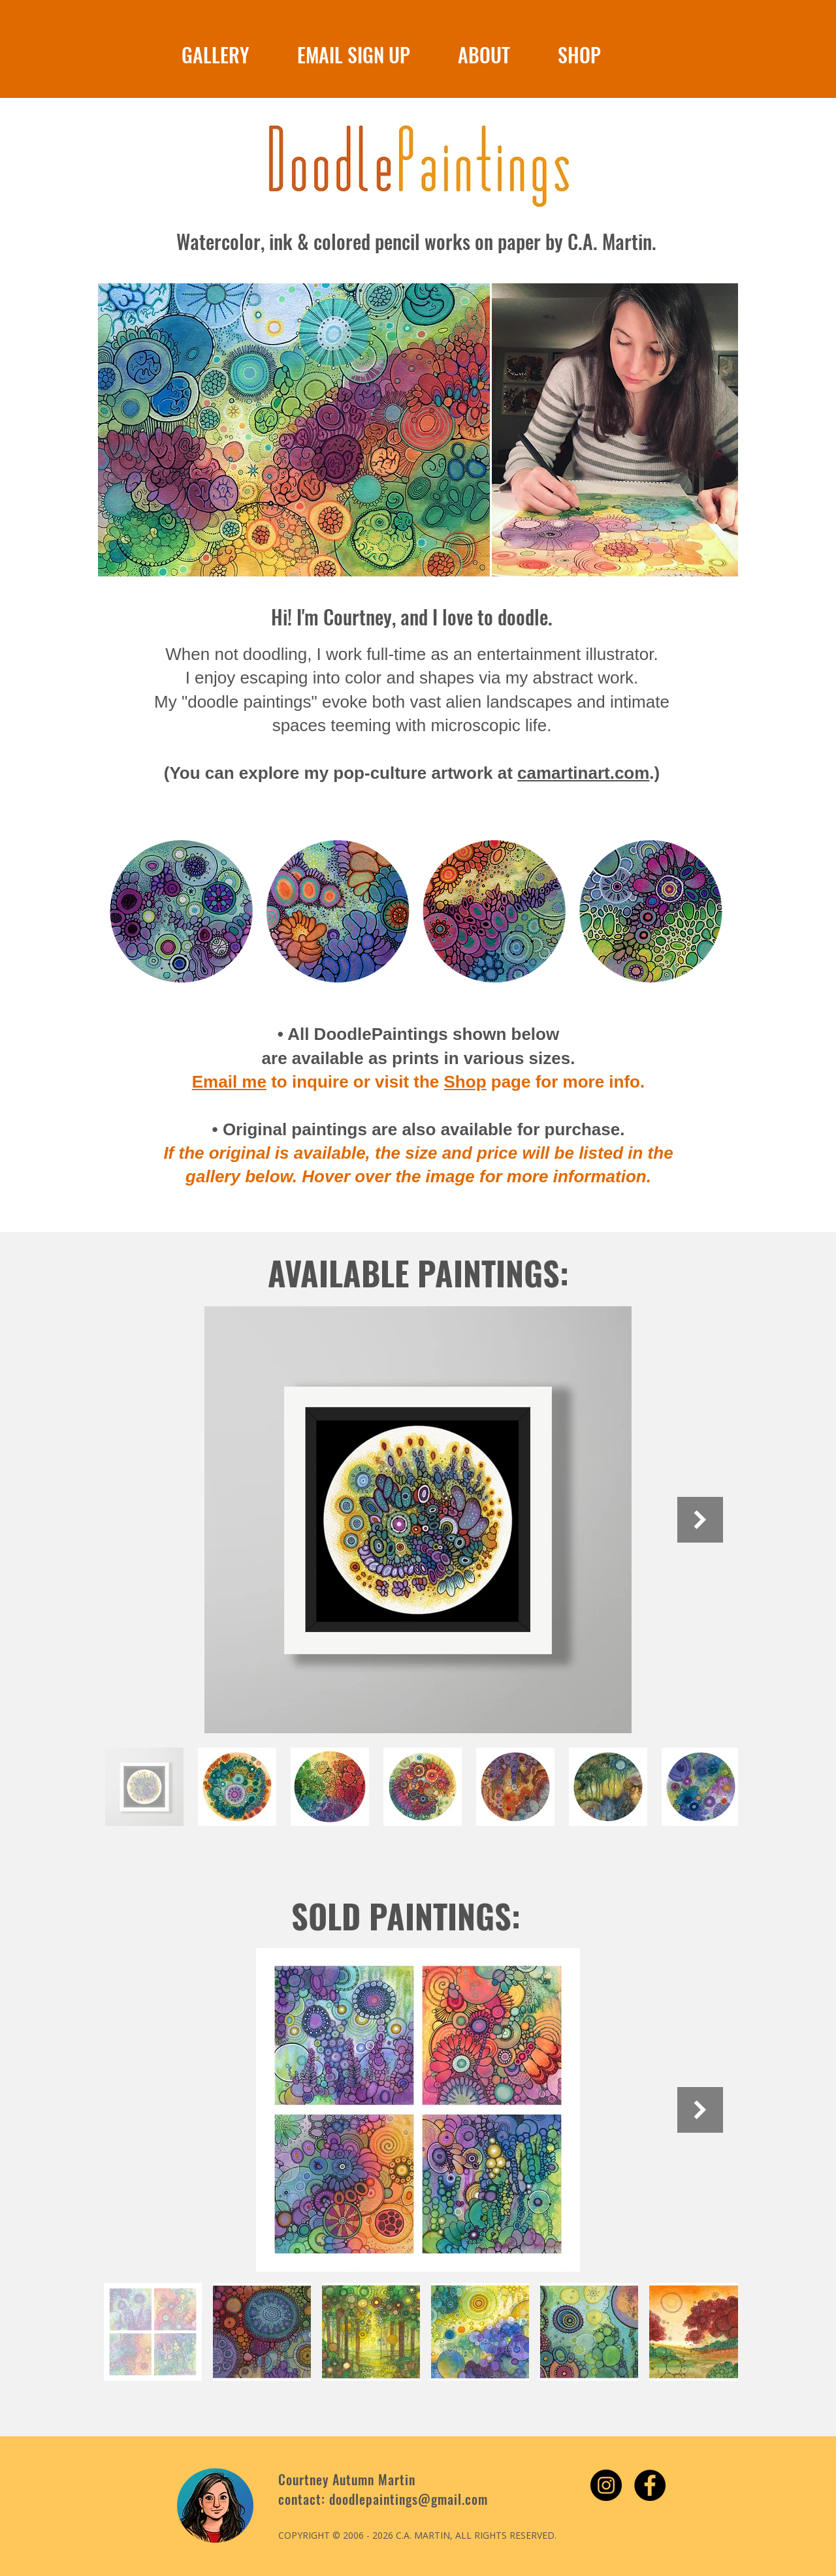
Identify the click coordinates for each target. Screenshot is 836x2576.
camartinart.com (583, 773)
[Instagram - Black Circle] (606, 2485)
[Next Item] (700, 1520)
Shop (465, 1082)
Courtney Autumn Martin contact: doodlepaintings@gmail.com (383, 2489)
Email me (229, 1082)
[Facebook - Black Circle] (650, 2485)
